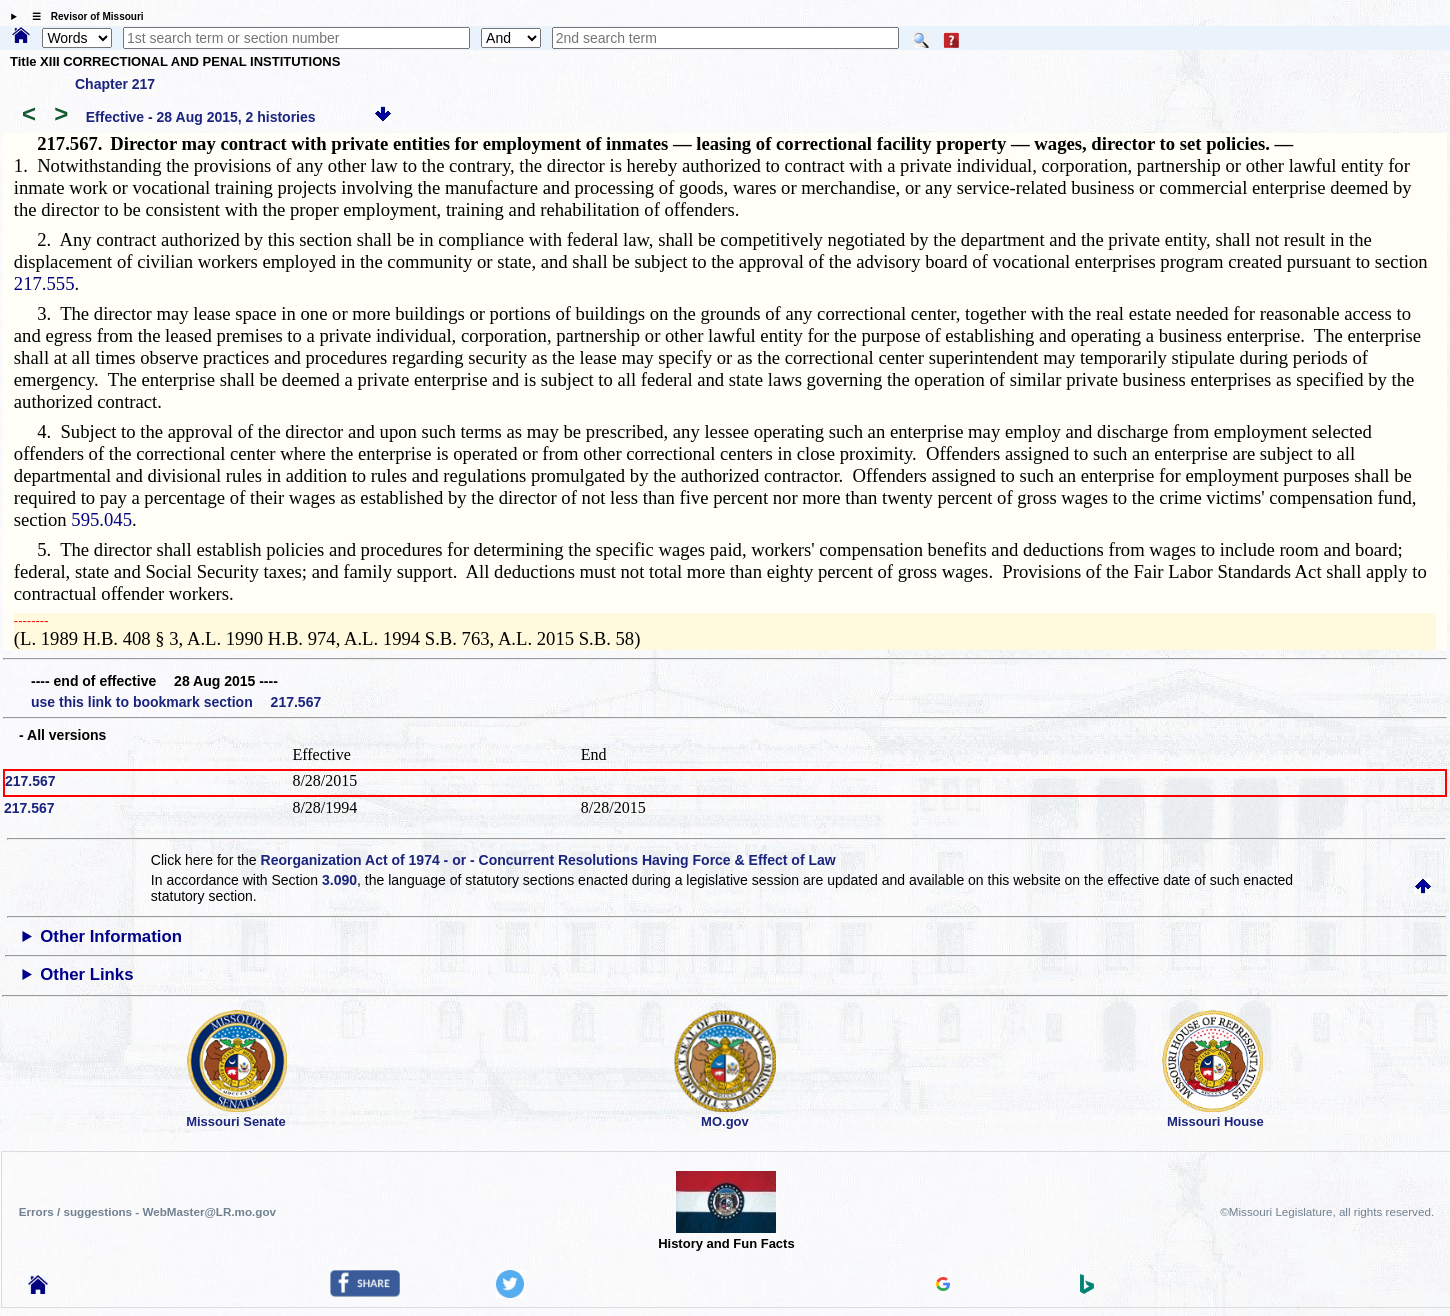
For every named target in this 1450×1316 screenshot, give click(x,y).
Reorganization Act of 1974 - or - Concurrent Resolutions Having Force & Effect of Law (548, 860)
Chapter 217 (115, 84)
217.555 (44, 283)
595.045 (101, 519)
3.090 (339, 880)
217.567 (30, 781)
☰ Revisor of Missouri (83, 16)
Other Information (111, 936)
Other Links (86, 974)
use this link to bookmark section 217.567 (176, 702)
